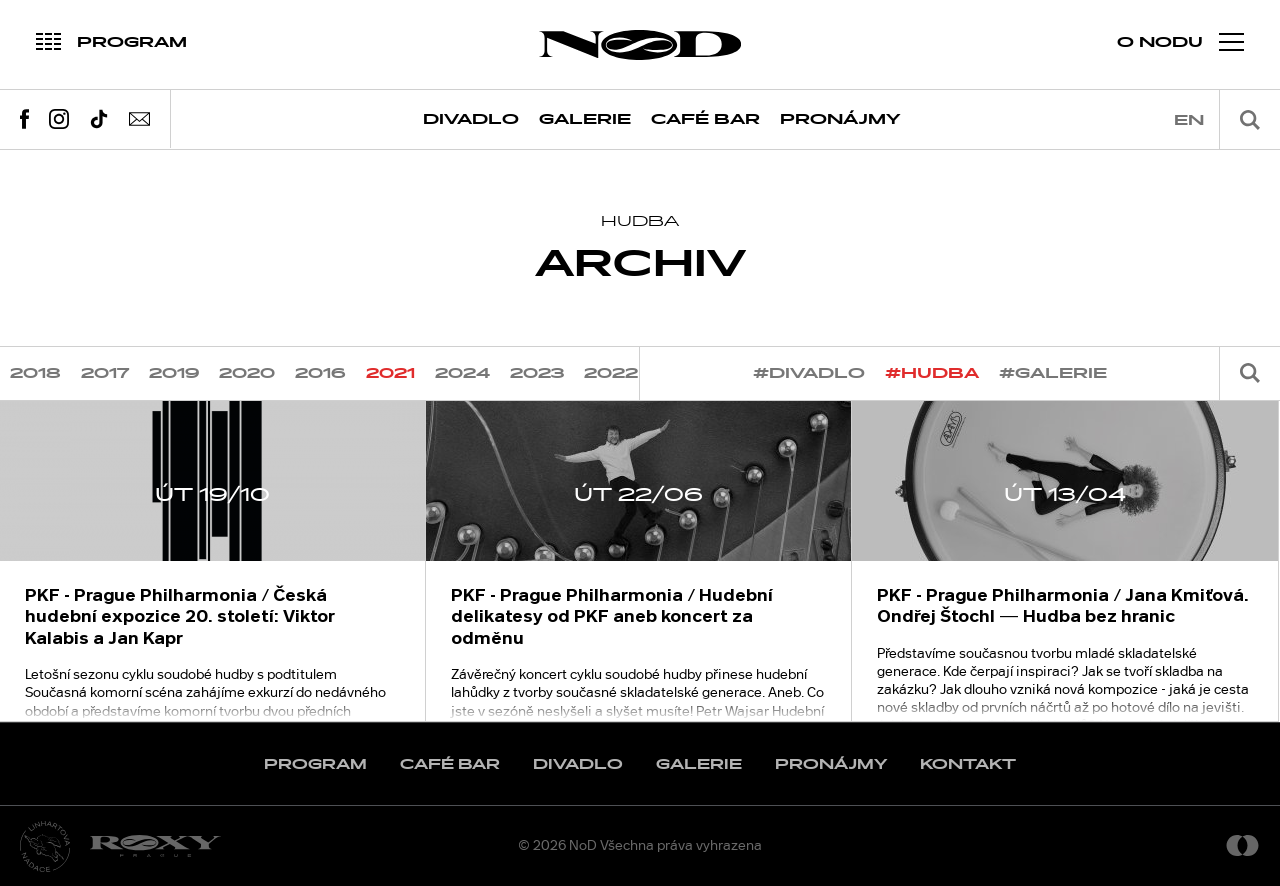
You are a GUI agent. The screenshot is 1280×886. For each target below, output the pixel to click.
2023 (537, 373)
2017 (105, 373)
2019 (174, 373)
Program (315, 764)
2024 (462, 373)
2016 (320, 373)
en (1189, 120)
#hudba (932, 373)
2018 (35, 373)
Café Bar (705, 119)
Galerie (585, 119)
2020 (247, 373)
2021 (390, 373)
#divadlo (809, 373)
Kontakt (968, 764)
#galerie (1053, 373)
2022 (611, 373)
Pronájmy (840, 119)
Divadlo (471, 119)
